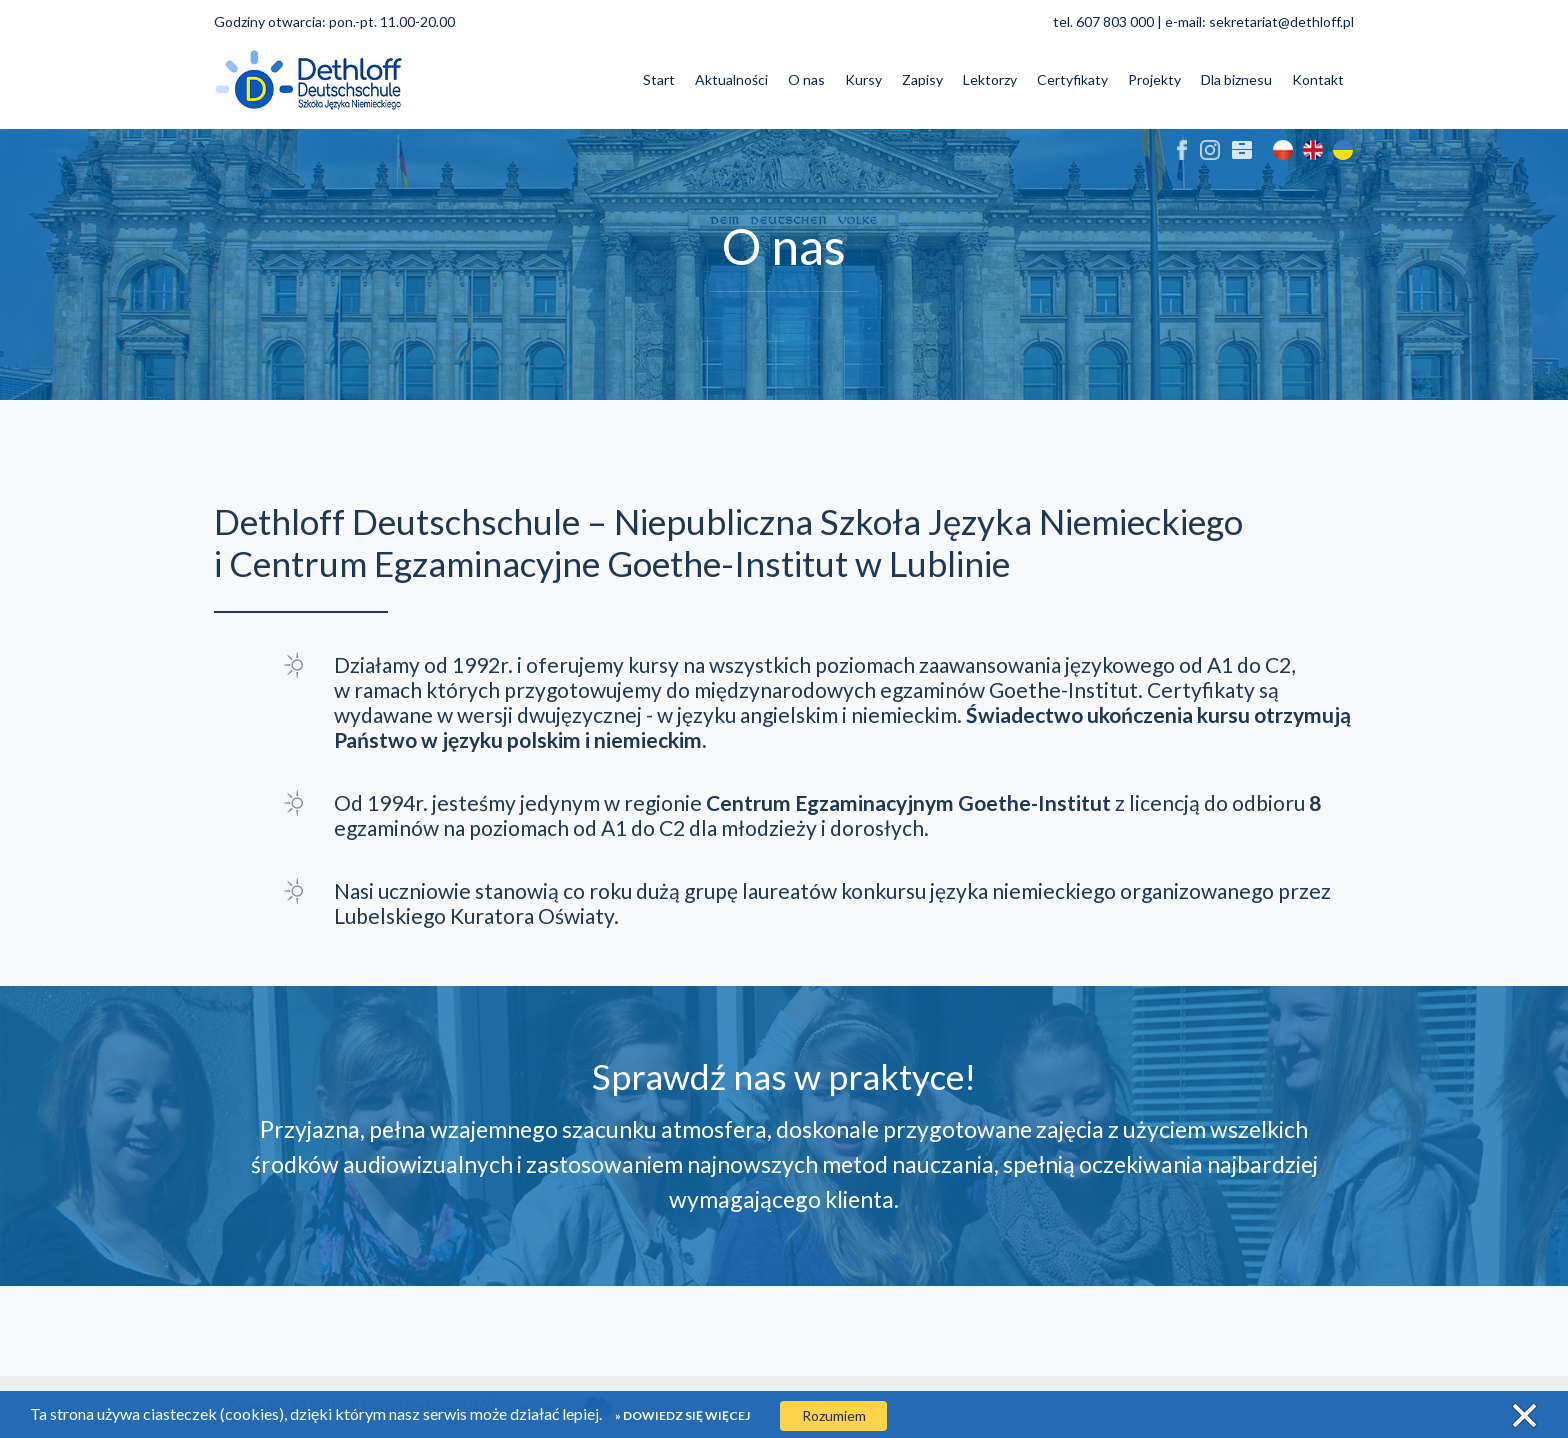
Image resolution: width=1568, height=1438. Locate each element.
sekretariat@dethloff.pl (1281, 21)
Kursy (863, 79)
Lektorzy (990, 79)
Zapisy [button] (922, 79)
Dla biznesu (1236, 79)
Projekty (1154, 79)
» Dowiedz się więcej (682, 1415)
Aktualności (731, 79)
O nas (806, 79)
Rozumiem (834, 1415)
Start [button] (659, 79)
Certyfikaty (1072, 79)
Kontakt (1318, 79)
